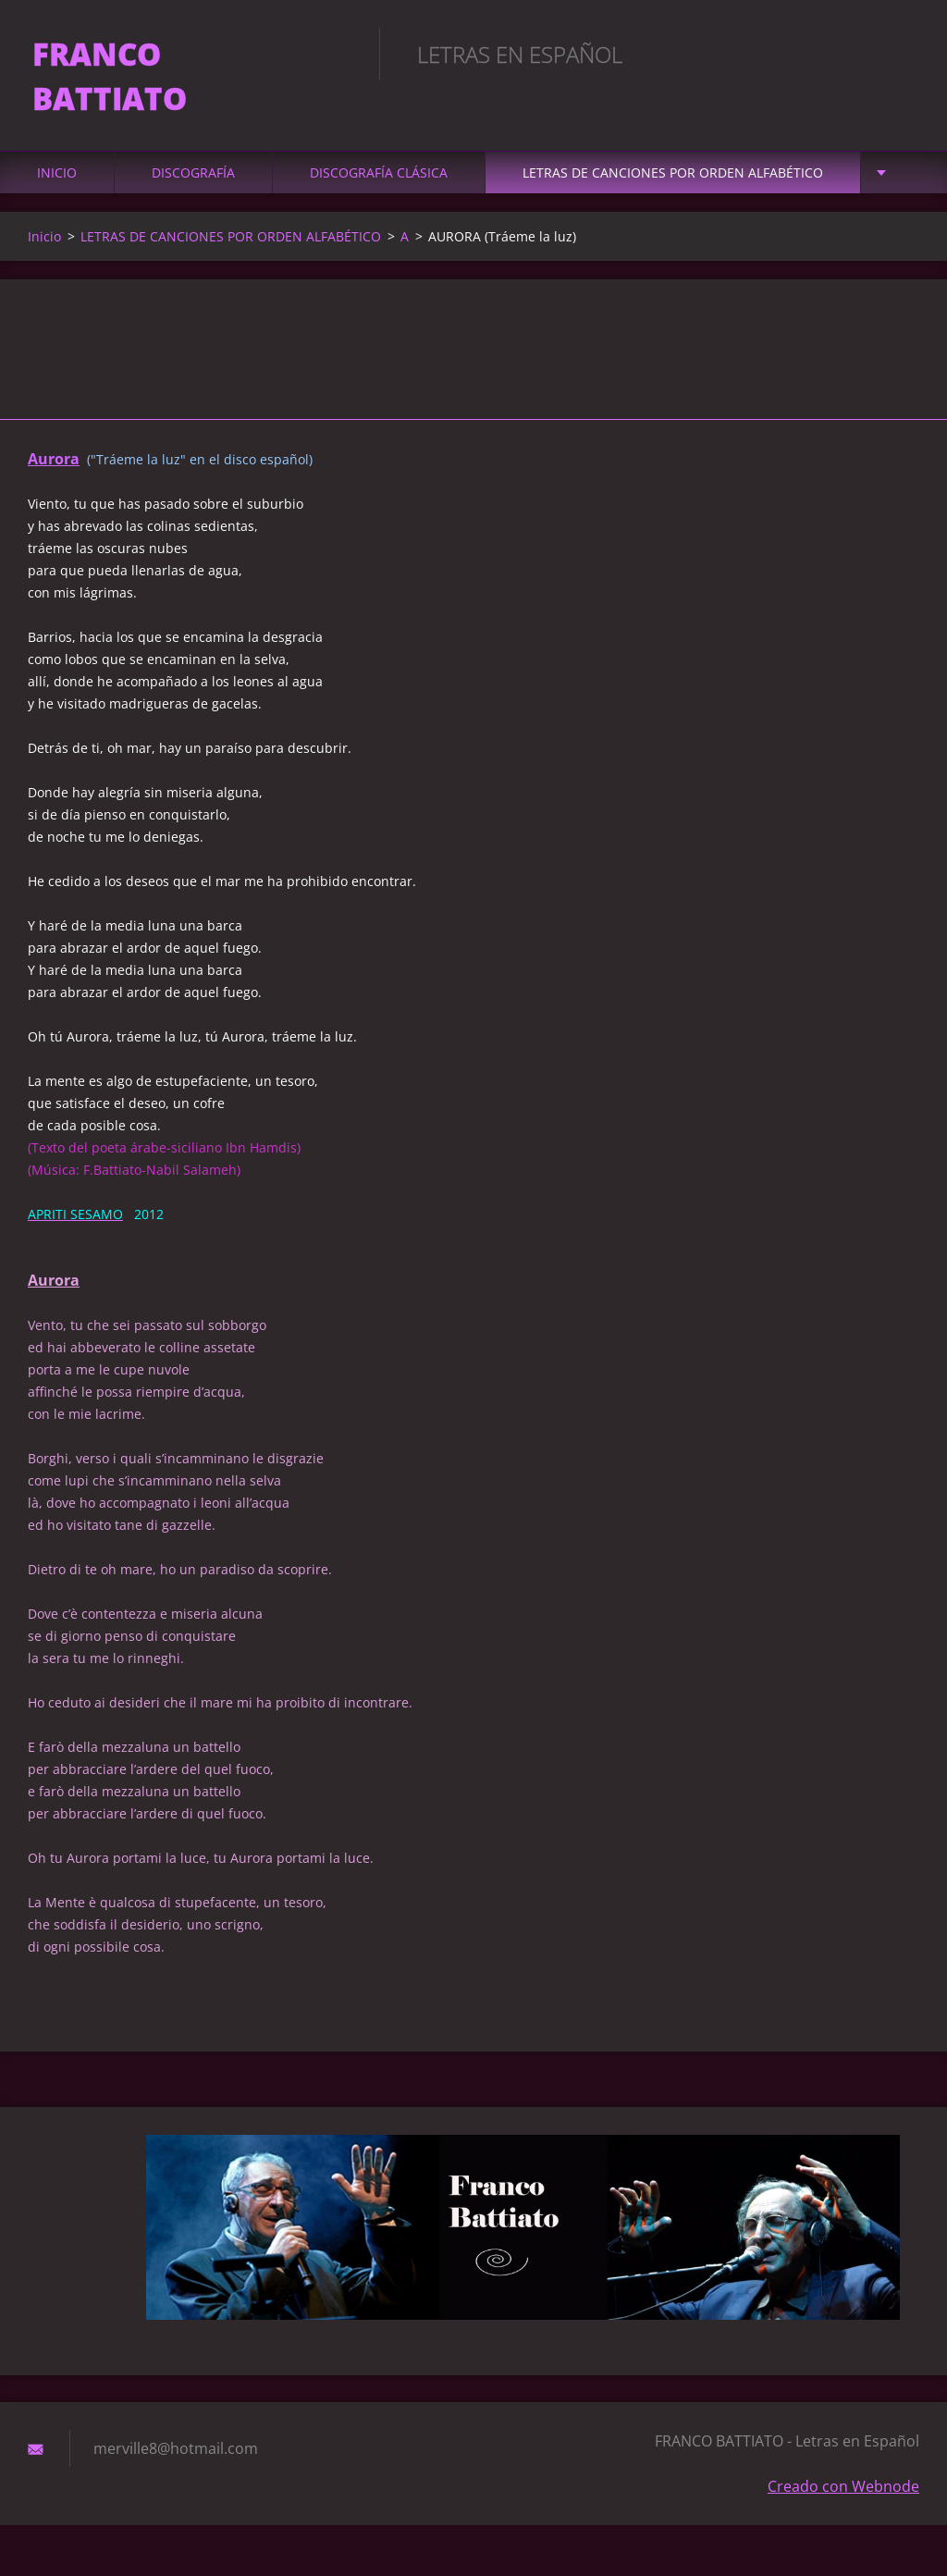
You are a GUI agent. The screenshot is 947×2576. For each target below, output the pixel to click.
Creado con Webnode (843, 2454)
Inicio (57, 140)
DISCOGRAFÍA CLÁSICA (379, 140)
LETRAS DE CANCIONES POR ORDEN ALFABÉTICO (673, 140)
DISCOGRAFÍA (193, 140)
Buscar (899, 53)
